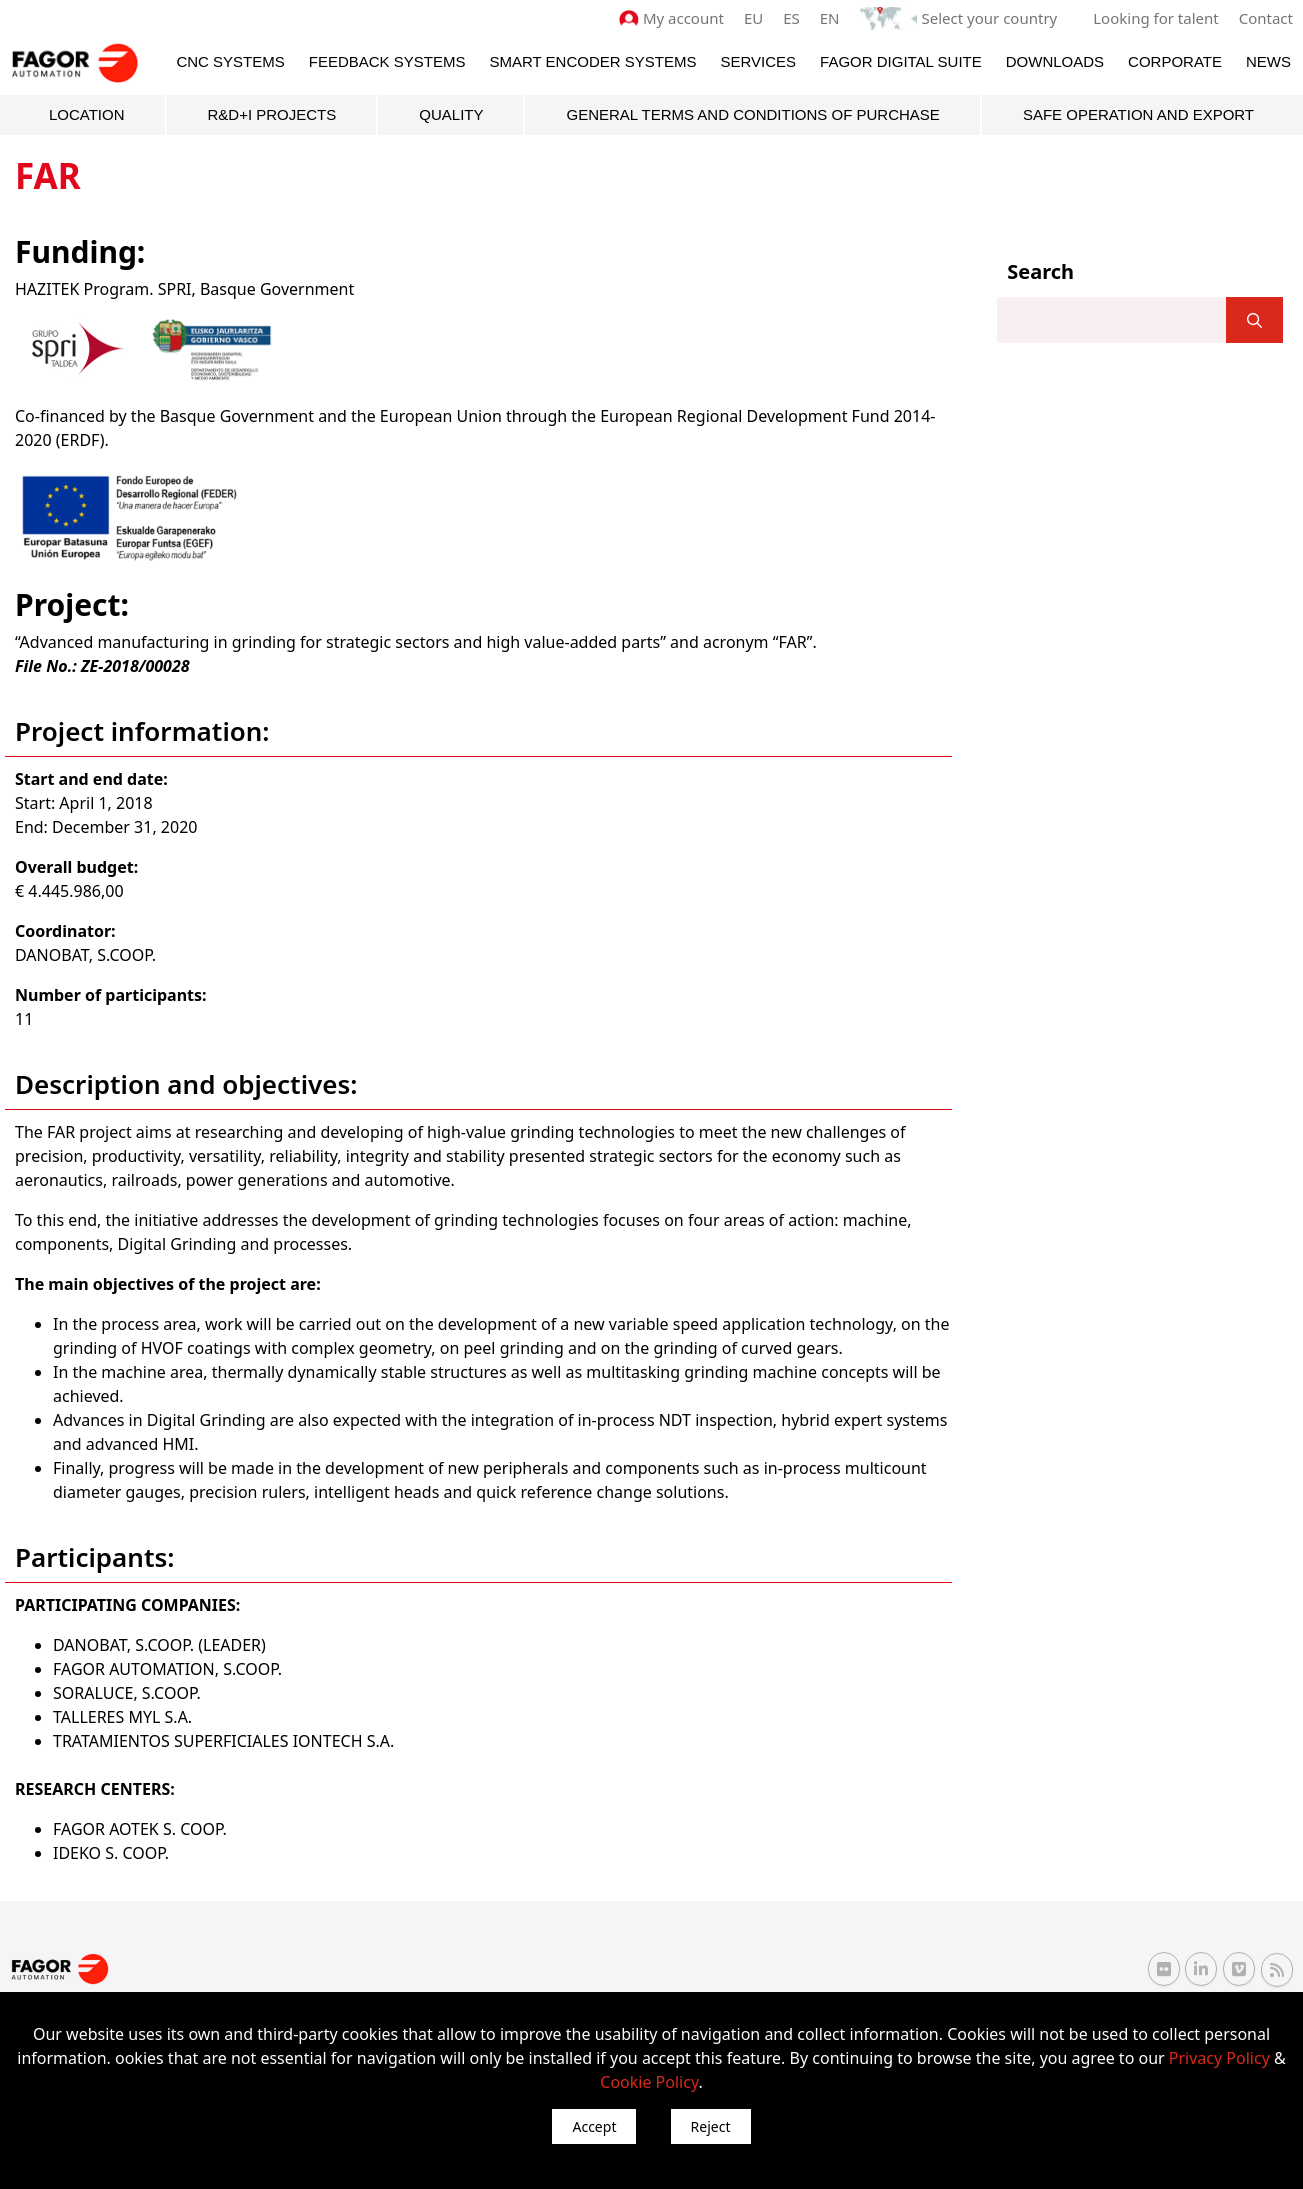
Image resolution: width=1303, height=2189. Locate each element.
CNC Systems (230, 61)
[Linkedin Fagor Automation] (1201, 1969)
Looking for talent (1155, 18)
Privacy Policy (1219, 2058)
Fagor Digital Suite (901, 61)
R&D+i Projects (272, 114)
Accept (594, 2126)
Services (758, 61)
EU (753, 18)
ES (791, 18)
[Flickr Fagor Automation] (1164, 1969)
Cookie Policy (649, 2082)
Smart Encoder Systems (592, 61)
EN (830, 18)
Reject (711, 2126)
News (1268, 61)
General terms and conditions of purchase (752, 114)
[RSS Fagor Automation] (1277, 1970)
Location (87, 114)
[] (1254, 320)
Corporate (1175, 61)
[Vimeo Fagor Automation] (1239, 1969)
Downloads (1055, 61)
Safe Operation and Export (1138, 114)
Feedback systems (387, 61)
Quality (451, 114)
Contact (1266, 18)
